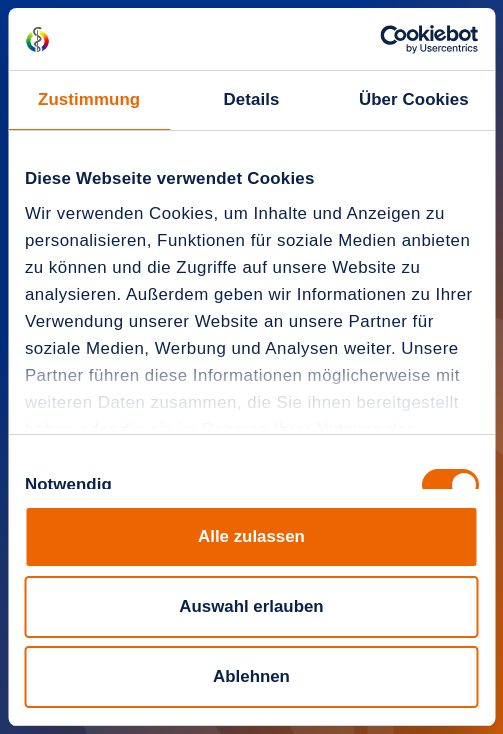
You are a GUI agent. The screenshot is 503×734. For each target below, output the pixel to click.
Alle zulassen (251, 536)
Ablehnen (251, 676)
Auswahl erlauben (251, 606)
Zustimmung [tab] (89, 99)
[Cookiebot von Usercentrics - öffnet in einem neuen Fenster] (390, 39)
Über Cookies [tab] (414, 99)
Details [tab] (251, 99)
